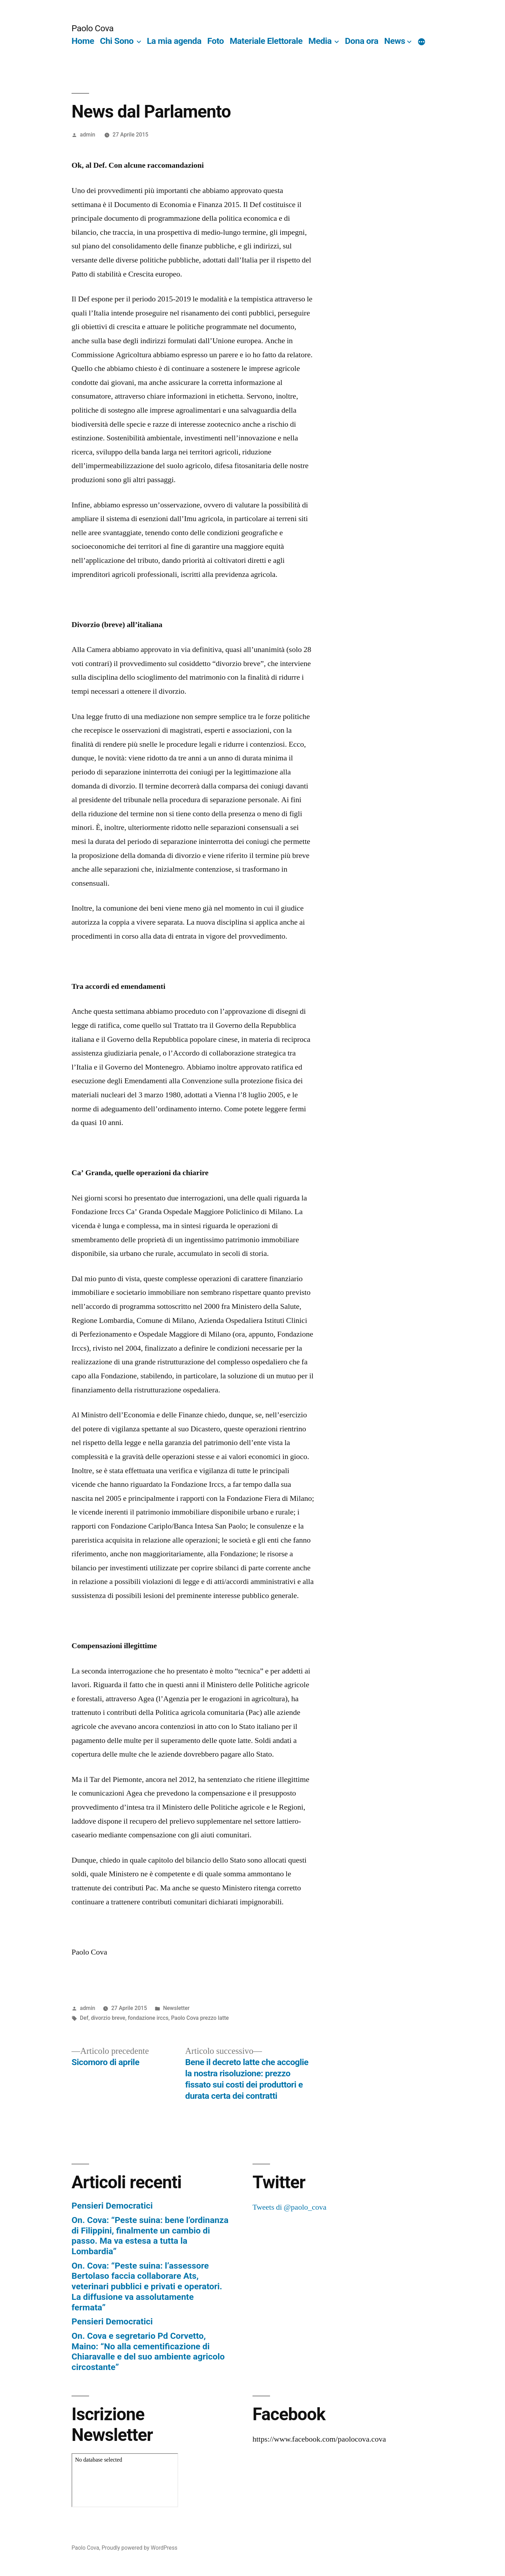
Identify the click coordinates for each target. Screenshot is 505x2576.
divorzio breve (108, 2018)
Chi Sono (117, 41)
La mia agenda (174, 41)
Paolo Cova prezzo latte (200, 2018)
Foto (215, 41)
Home (83, 41)
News (394, 41)
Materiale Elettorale (266, 41)
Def (84, 2018)
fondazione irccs (148, 2018)
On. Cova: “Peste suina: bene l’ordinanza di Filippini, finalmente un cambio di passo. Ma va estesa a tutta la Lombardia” (150, 2235)
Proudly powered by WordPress (139, 2547)
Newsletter (176, 2008)
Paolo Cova (93, 28)
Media (319, 41)
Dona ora (361, 41)
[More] (421, 42)
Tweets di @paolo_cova (289, 2207)
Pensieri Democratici (112, 2206)
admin (87, 134)
